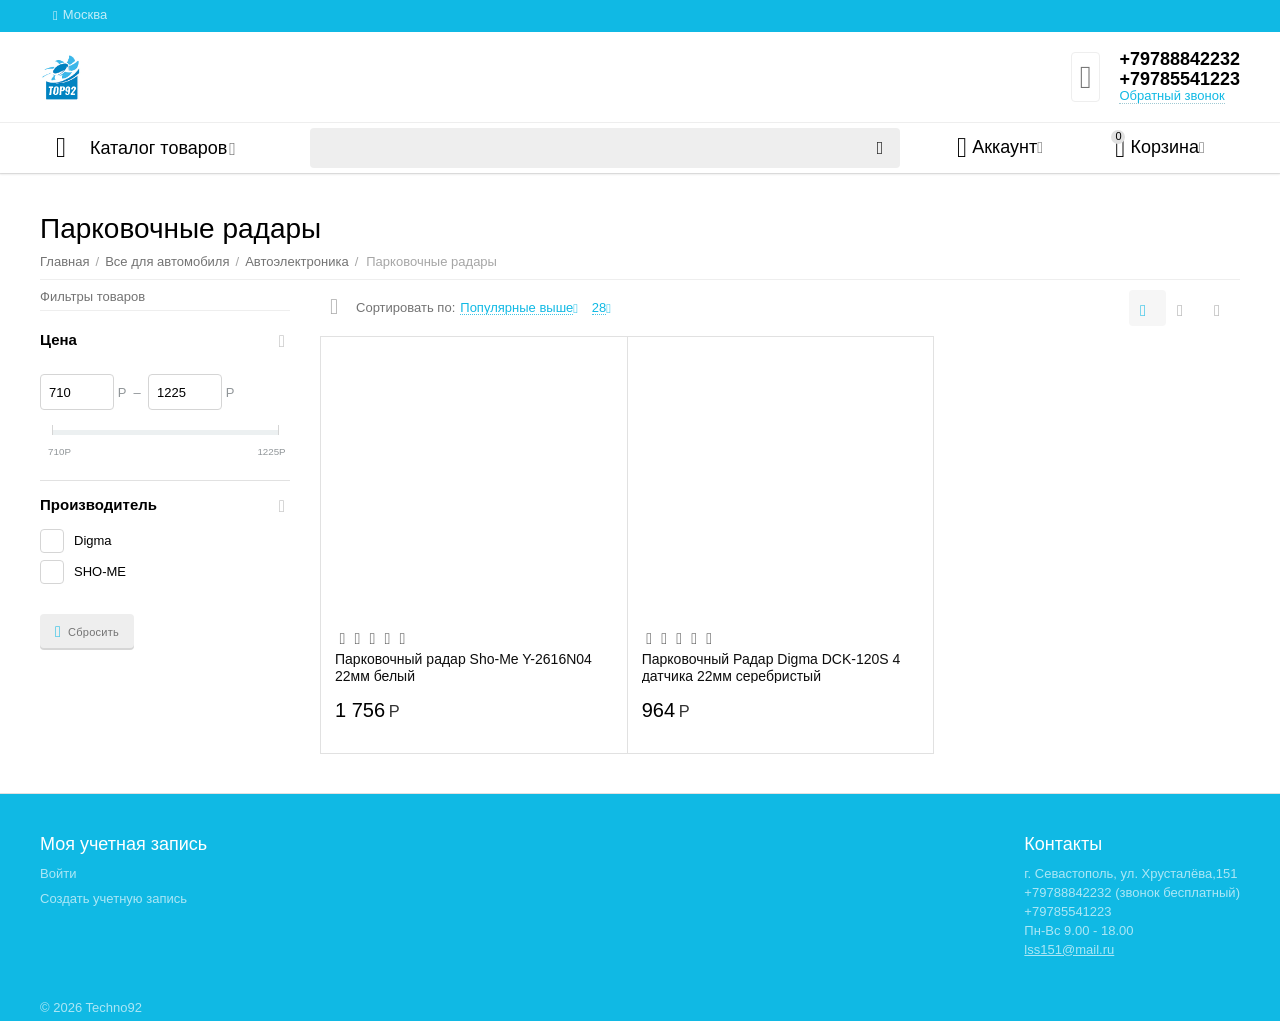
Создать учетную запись (113, 898)
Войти (58, 873)
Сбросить (87, 632)
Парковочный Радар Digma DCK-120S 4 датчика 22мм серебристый (771, 667)
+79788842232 (1179, 59)
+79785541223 (1179, 79)
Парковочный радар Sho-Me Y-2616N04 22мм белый (463, 667)
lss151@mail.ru (1069, 949)
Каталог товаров (158, 148)
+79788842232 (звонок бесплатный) (1132, 892)
